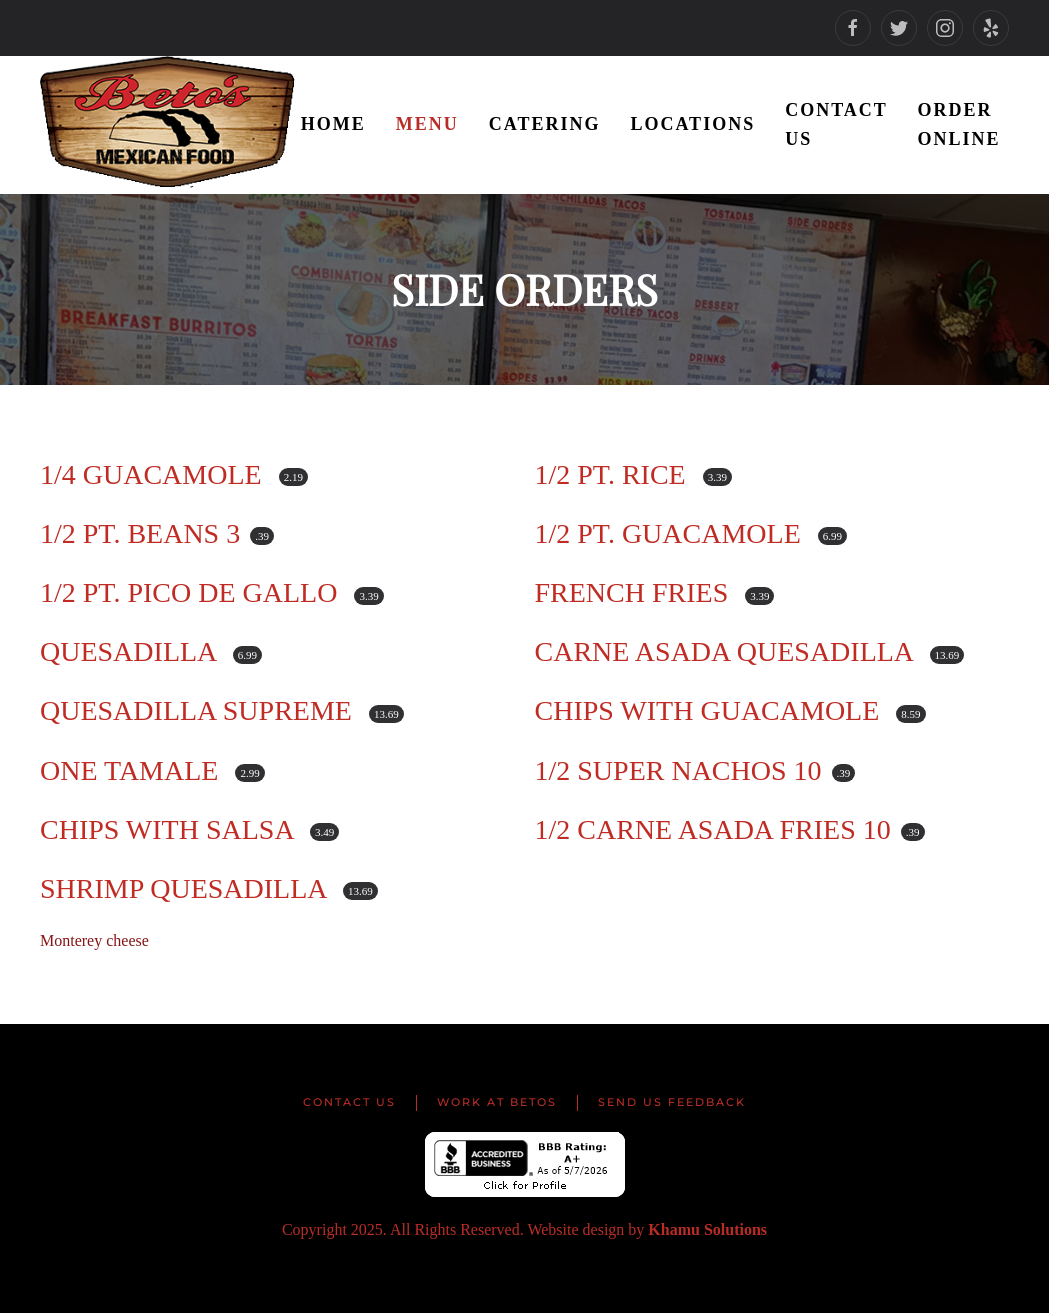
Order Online (959, 124)
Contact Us (836, 124)
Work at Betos (497, 1102)
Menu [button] (427, 124)
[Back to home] (170, 125)
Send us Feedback (672, 1102)
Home (333, 124)
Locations (692, 124)
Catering (545, 124)
